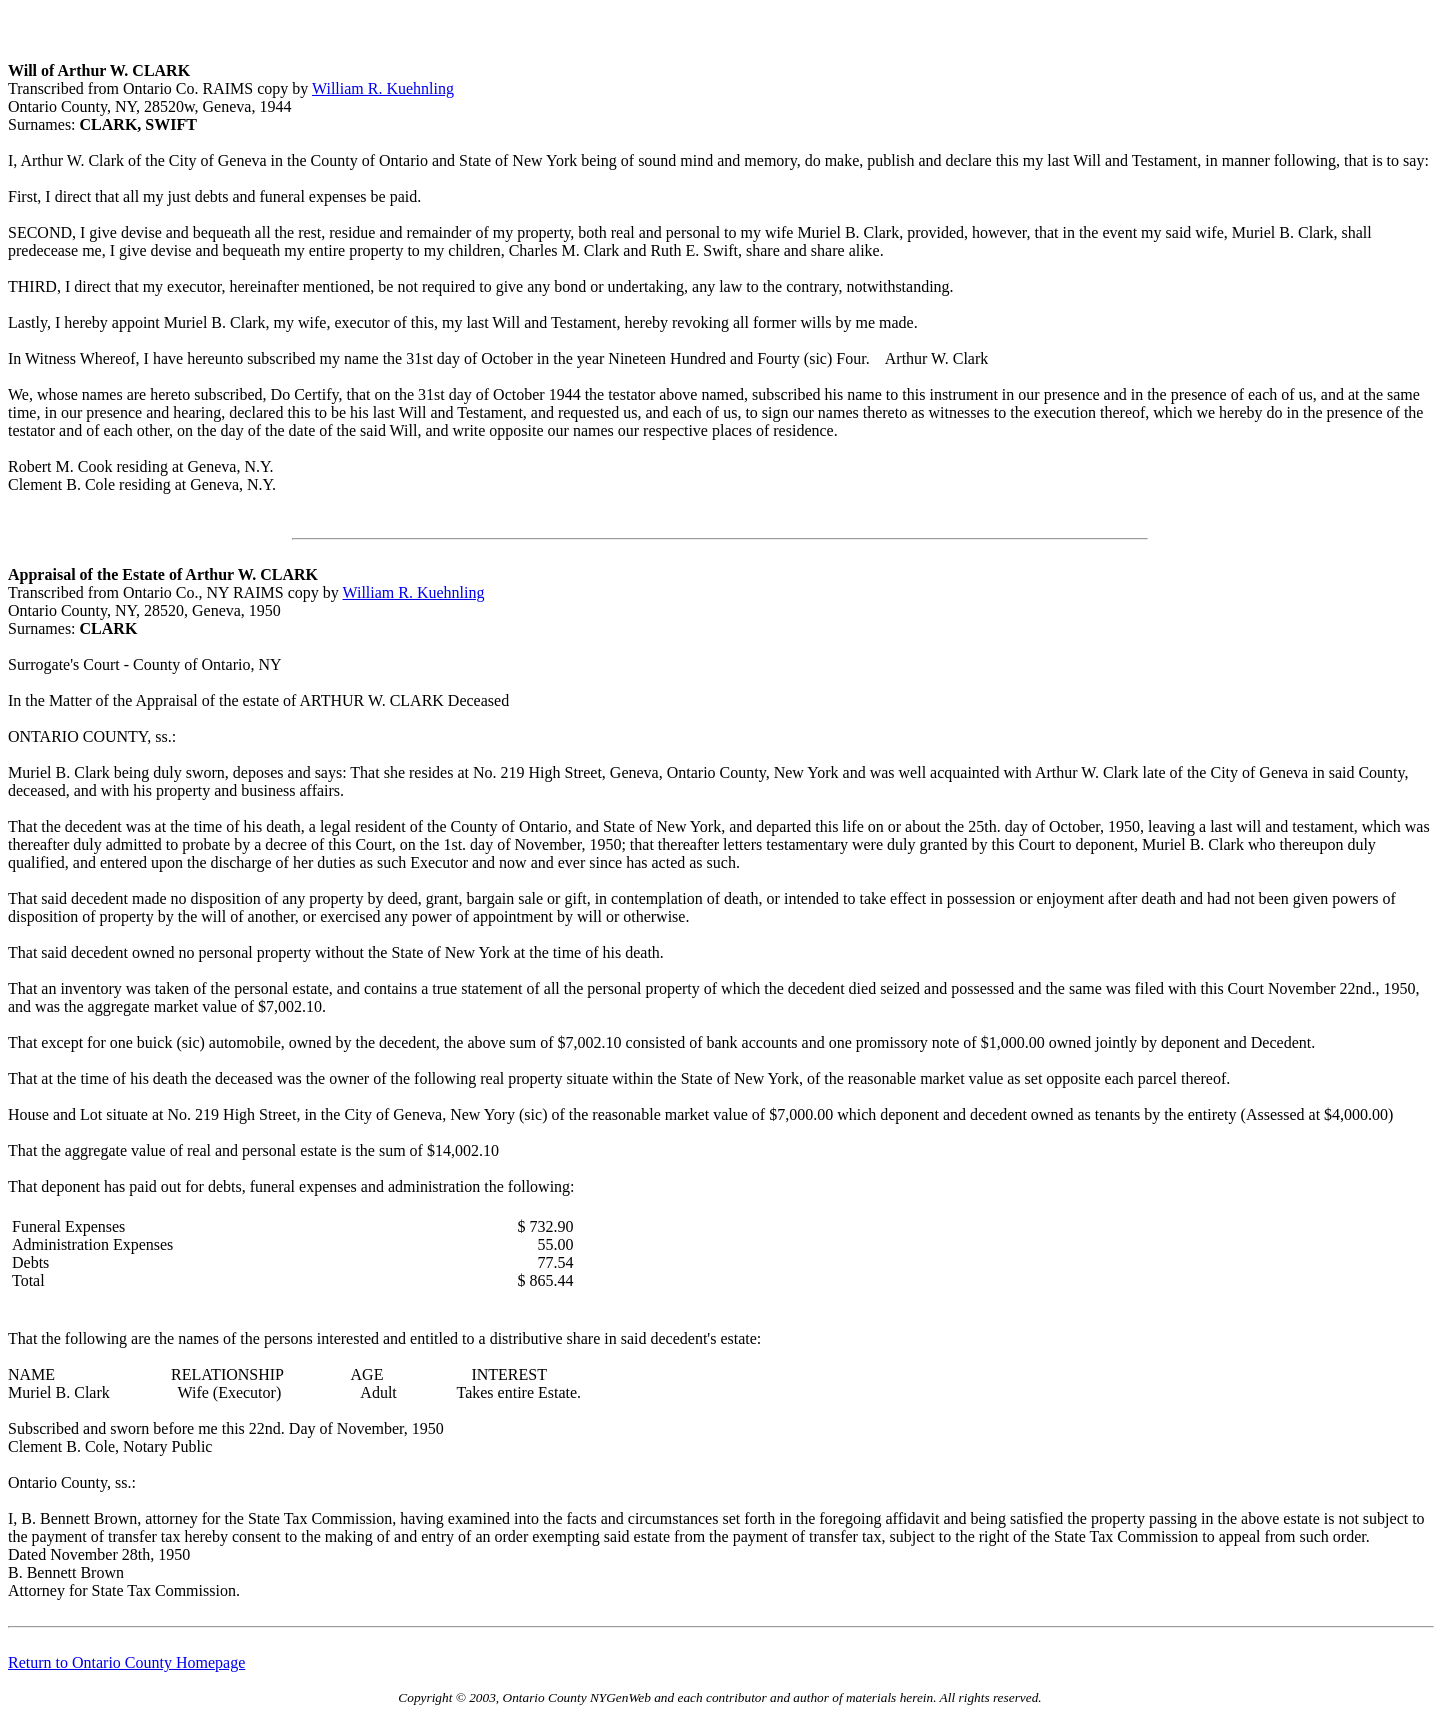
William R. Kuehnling (383, 88)
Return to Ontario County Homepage (126, 1662)
